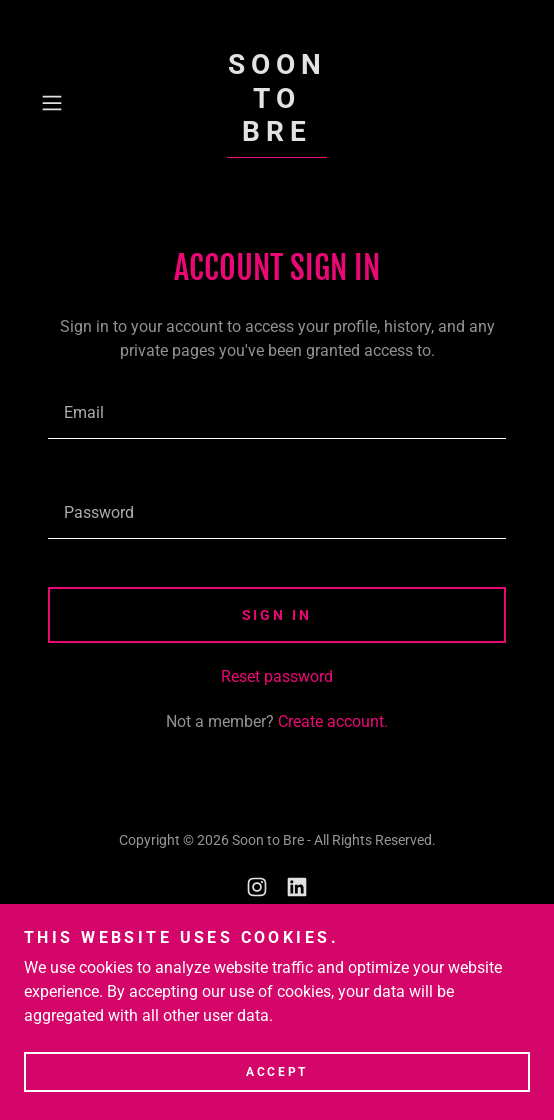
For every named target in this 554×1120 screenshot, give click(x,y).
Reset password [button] (277, 676)
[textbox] (277, 413)
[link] (277, 103)
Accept (276, 1072)
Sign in (277, 615)
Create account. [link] (333, 721)
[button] (69, 103)
